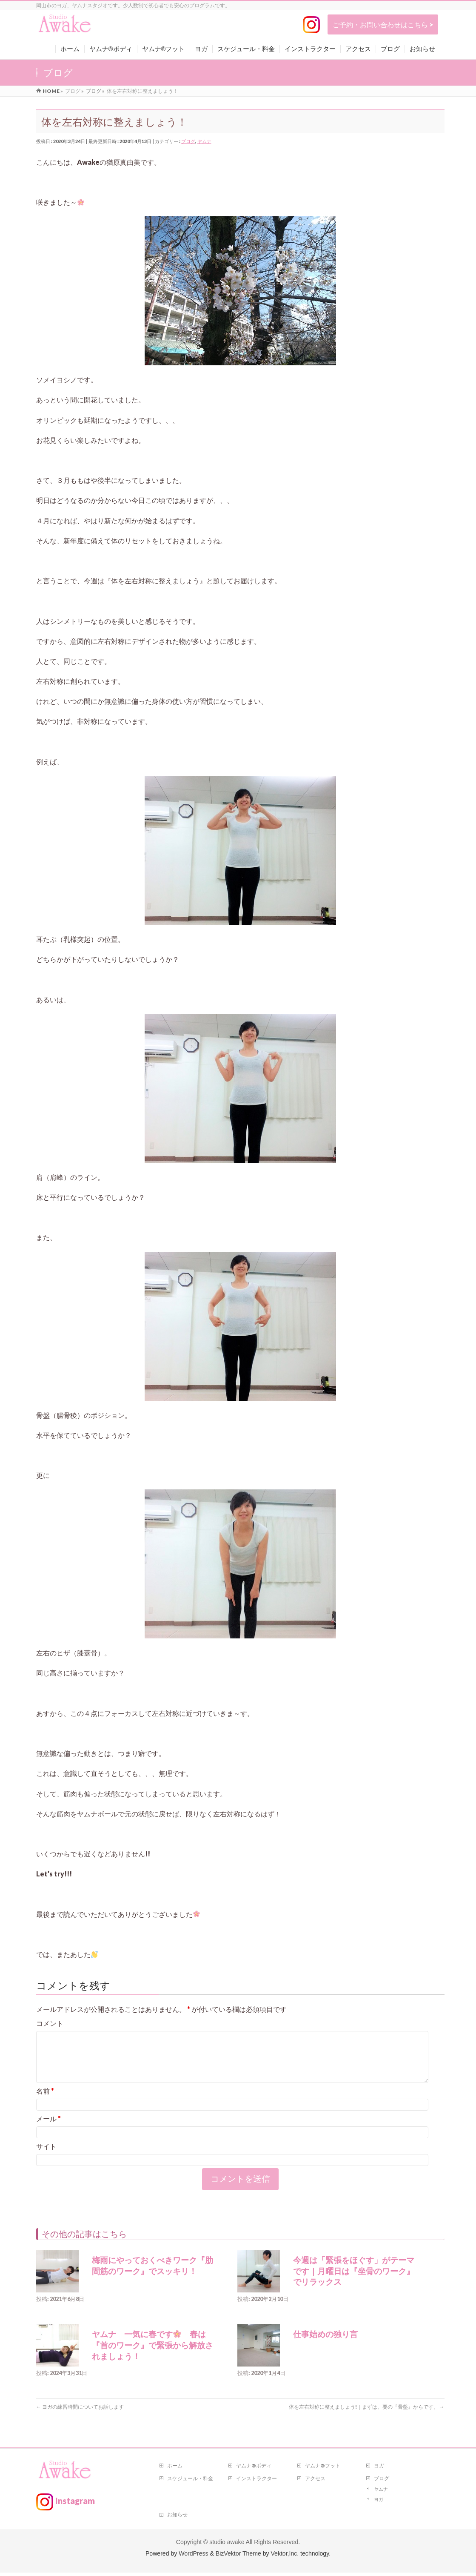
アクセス (315, 2481)
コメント (49, 2023)
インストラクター (256, 2481)
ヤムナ (204, 141)
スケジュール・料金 (190, 2481)
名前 (45, 2101)
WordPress (193, 2556)
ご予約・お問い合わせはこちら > (383, 24)
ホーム (174, 2469)
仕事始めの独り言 (325, 2344)
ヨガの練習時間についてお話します (80, 2417)
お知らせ (177, 2518)
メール (48, 2129)
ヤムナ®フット (322, 2469)
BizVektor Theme (238, 2556)
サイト (46, 2156)
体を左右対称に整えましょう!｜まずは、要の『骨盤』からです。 (367, 2417)
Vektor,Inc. (285, 2556)
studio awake (226, 2545)
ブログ (188, 141)
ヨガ (379, 2469)
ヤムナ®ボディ (253, 2469)
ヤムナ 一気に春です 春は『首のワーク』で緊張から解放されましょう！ (152, 2355)
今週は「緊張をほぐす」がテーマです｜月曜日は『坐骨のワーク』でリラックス (353, 2281)
